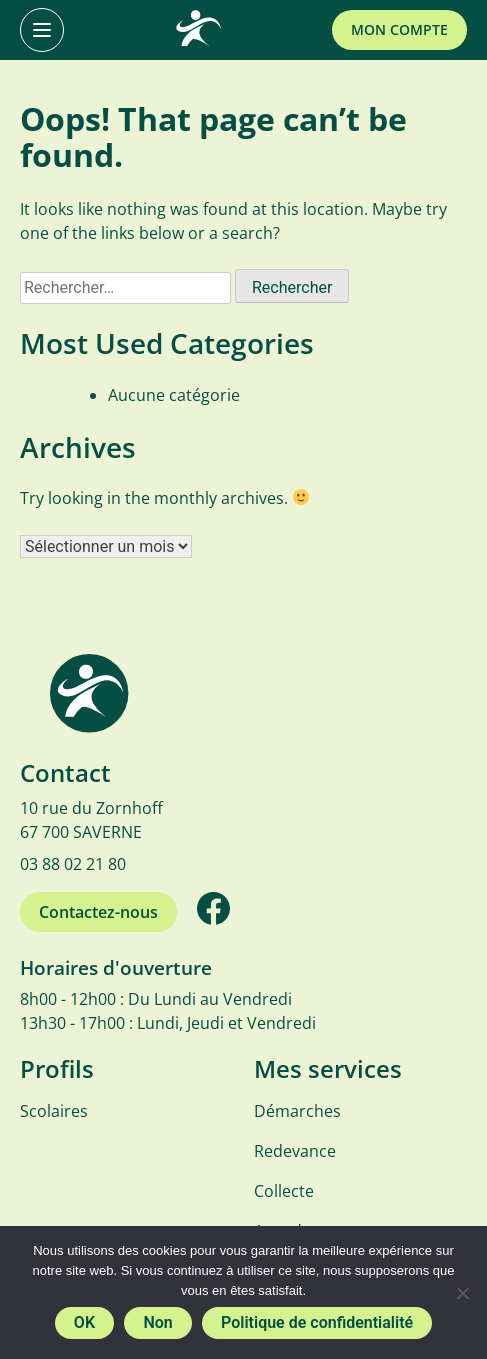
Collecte (284, 1191)
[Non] (462, 1293)
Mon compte (399, 29)
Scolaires (54, 1111)
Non (157, 1322)
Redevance (295, 1151)
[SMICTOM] (198, 30)
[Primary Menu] (42, 30)
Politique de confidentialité (317, 1322)
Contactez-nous (98, 912)
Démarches (297, 1111)
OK (84, 1322)
